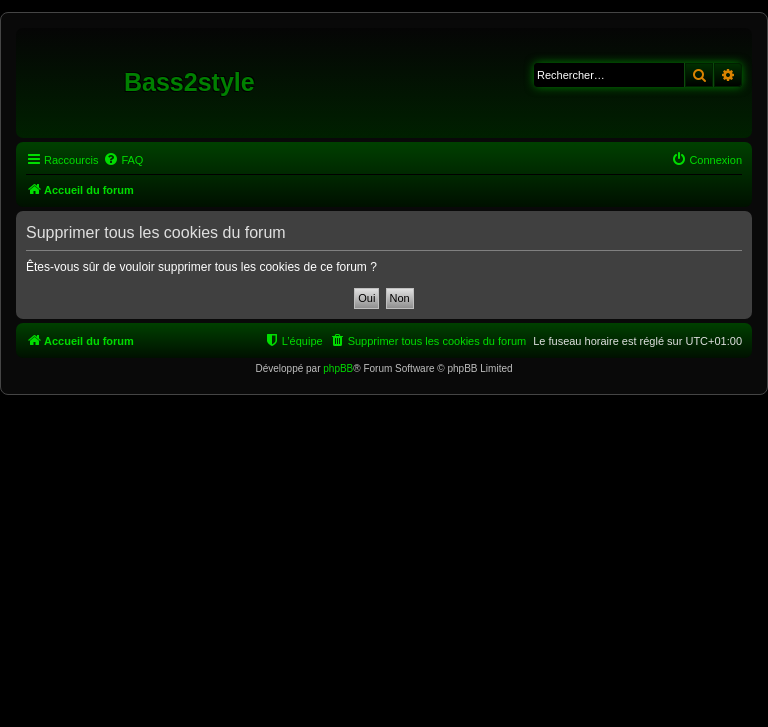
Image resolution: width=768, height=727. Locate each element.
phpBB (338, 368)
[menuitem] (123, 160)
